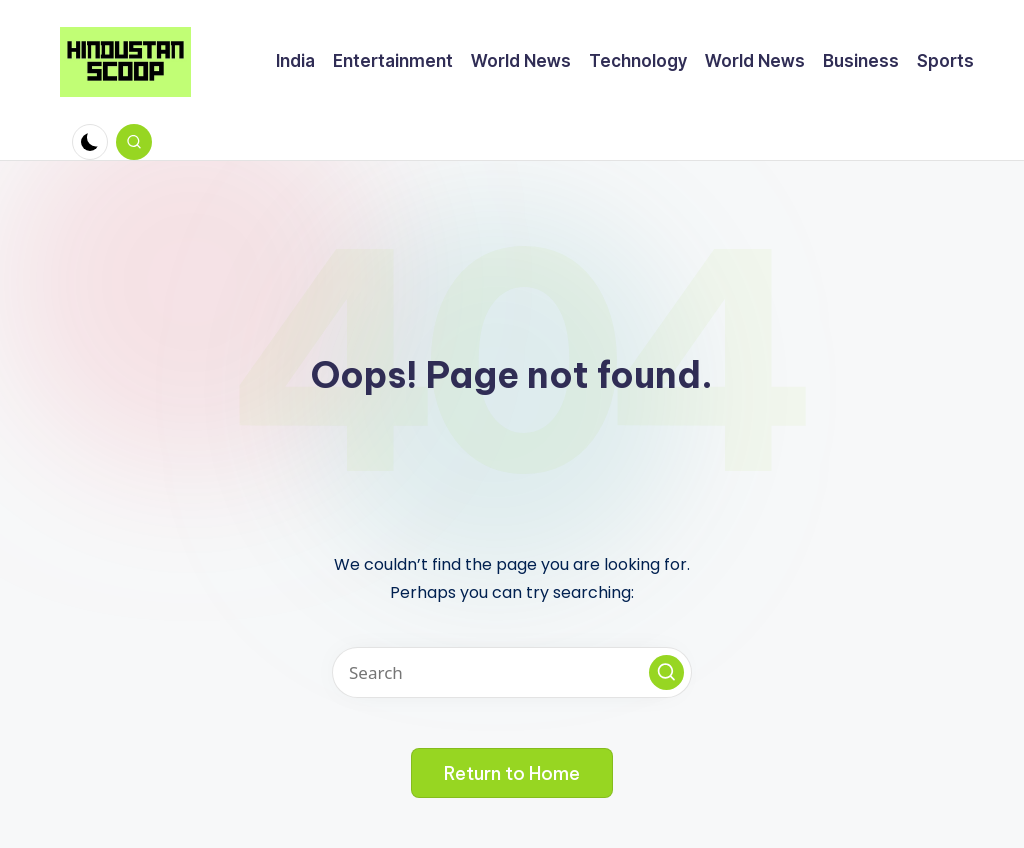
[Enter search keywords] (512, 672)
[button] (666, 672)
